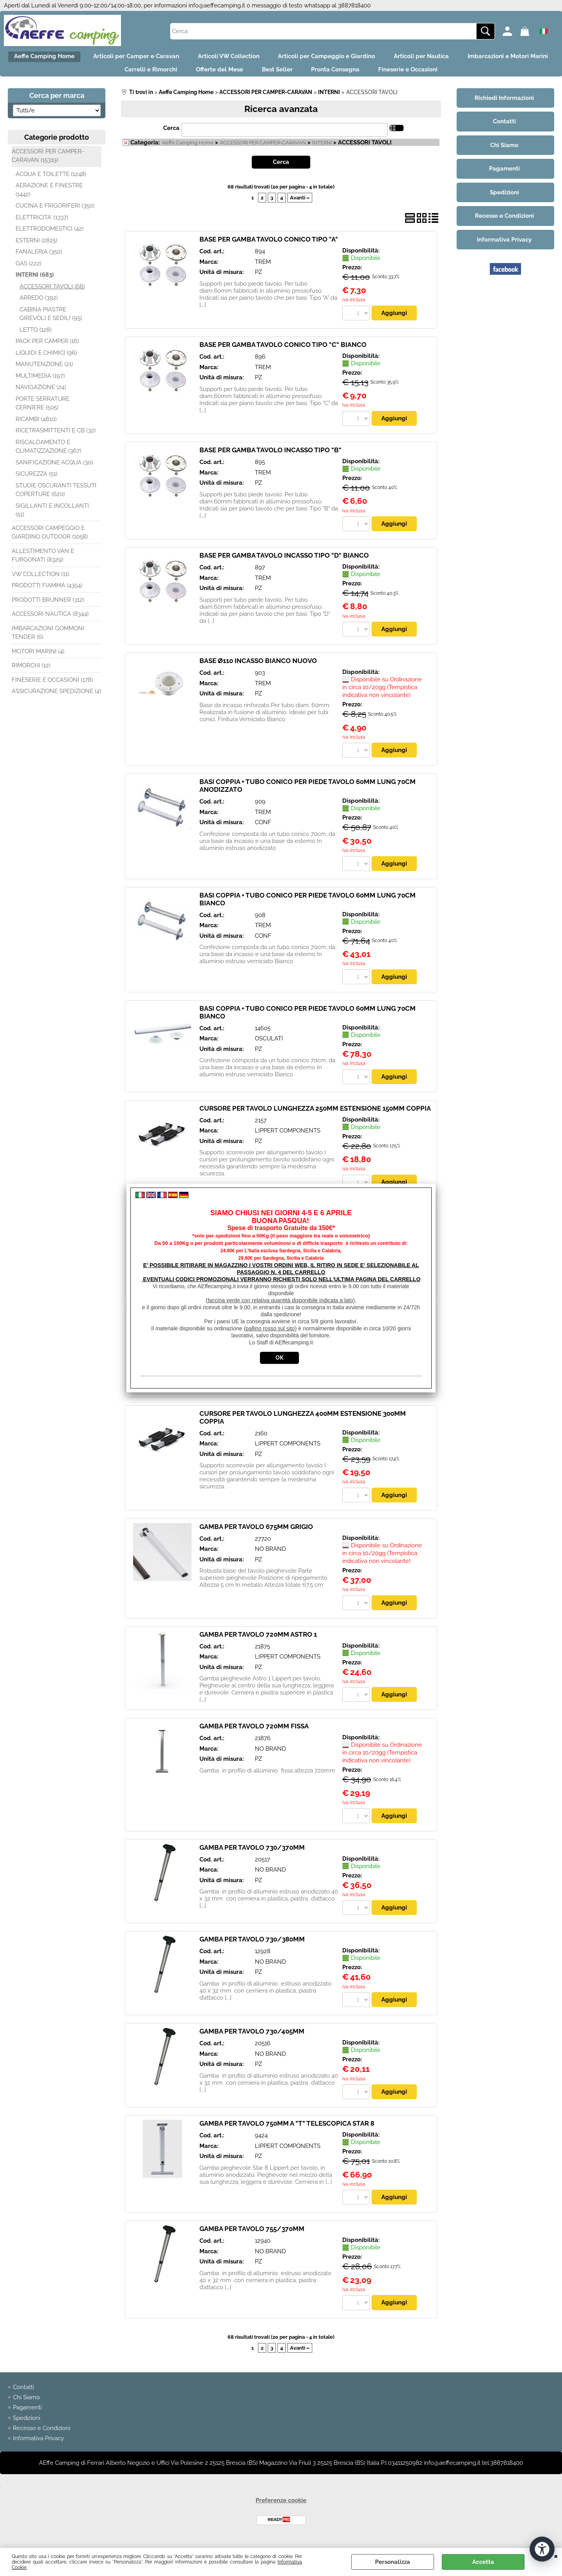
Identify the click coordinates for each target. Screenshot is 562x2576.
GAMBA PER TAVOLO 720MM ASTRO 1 (258, 1642)
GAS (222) (28, 269)
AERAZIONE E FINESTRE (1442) (49, 196)
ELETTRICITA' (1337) (42, 223)
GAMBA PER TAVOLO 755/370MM (251, 2238)
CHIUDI (556, 2556)
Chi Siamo (26, 2407)
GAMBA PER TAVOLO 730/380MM (252, 1948)
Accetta (483, 2561)
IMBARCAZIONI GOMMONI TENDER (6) (48, 639)
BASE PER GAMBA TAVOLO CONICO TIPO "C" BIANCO (282, 351)
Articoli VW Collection (278, 57)
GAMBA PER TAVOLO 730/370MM (252, 1856)
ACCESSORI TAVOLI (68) (52, 292)
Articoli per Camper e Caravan (181, 57)
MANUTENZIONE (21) (44, 370)
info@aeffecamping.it (217, 5)
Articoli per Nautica (480, 57)
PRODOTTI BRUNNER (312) (48, 606)
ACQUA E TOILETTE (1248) (51, 180)
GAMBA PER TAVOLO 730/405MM (251, 2040)
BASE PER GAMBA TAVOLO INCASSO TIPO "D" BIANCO (284, 562)
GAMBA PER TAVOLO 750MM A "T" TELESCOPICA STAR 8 (286, 2133)
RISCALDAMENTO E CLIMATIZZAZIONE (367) (48, 453)
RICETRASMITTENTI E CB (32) (56, 437)
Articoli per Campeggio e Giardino (381, 57)
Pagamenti (27, 2417)
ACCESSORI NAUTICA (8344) (50, 620)
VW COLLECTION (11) (40, 580)
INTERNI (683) (35, 281)
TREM (263, 267)
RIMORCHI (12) (31, 672)
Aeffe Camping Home (84, 57)
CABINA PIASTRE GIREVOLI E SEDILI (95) (51, 320)
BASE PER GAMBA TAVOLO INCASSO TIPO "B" (270, 456)
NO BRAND (270, 1557)
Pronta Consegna (392, 74)
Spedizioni (26, 2427)
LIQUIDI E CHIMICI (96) (46, 359)
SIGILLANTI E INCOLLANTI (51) (52, 516)
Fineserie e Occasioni (469, 74)
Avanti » (299, 204)
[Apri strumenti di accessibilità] (541, 2547)
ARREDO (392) (39, 304)
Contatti (23, 2396)
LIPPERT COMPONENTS (287, 1137)
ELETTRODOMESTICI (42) (50, 235)
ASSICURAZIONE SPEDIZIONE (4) (56, 697)
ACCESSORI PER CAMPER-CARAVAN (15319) (48, 162)
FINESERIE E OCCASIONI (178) (52, 686)
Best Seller (329, 74)
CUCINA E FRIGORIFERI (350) (55, 212)
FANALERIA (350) (39, 258)
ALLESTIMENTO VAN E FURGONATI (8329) (43, 562)
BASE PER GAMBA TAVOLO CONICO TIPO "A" (268, 245)
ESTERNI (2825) (36, 246)
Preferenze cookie (281, 2510)
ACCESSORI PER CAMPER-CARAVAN (263, 149)
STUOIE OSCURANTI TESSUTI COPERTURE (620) (56, 496)
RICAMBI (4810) (36, 425)
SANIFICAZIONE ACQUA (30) (54, 468)
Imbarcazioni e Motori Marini (103, 74)
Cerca (171, 134)
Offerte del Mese (266, 74)
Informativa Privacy (38, 2448)
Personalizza (392, 2561)
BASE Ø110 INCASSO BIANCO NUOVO (258, 668)
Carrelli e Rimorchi (193, 74)
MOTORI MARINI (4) (38, 657)
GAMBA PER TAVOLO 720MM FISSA (254, 1735)
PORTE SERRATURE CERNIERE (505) (42, 410)
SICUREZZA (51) (36, 480)
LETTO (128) (36, 336)
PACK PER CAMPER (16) (47, 347)
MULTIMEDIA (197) (40, 382)
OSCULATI (269, 1045)
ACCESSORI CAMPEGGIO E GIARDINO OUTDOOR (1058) (50, 539)
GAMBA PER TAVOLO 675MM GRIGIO (256, 1535)
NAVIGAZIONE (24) (41, 393)
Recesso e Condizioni (41, 2437)
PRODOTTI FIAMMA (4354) (47, 592)
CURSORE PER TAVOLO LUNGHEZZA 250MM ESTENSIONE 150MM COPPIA (315, 1116)
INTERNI (322, 149)
